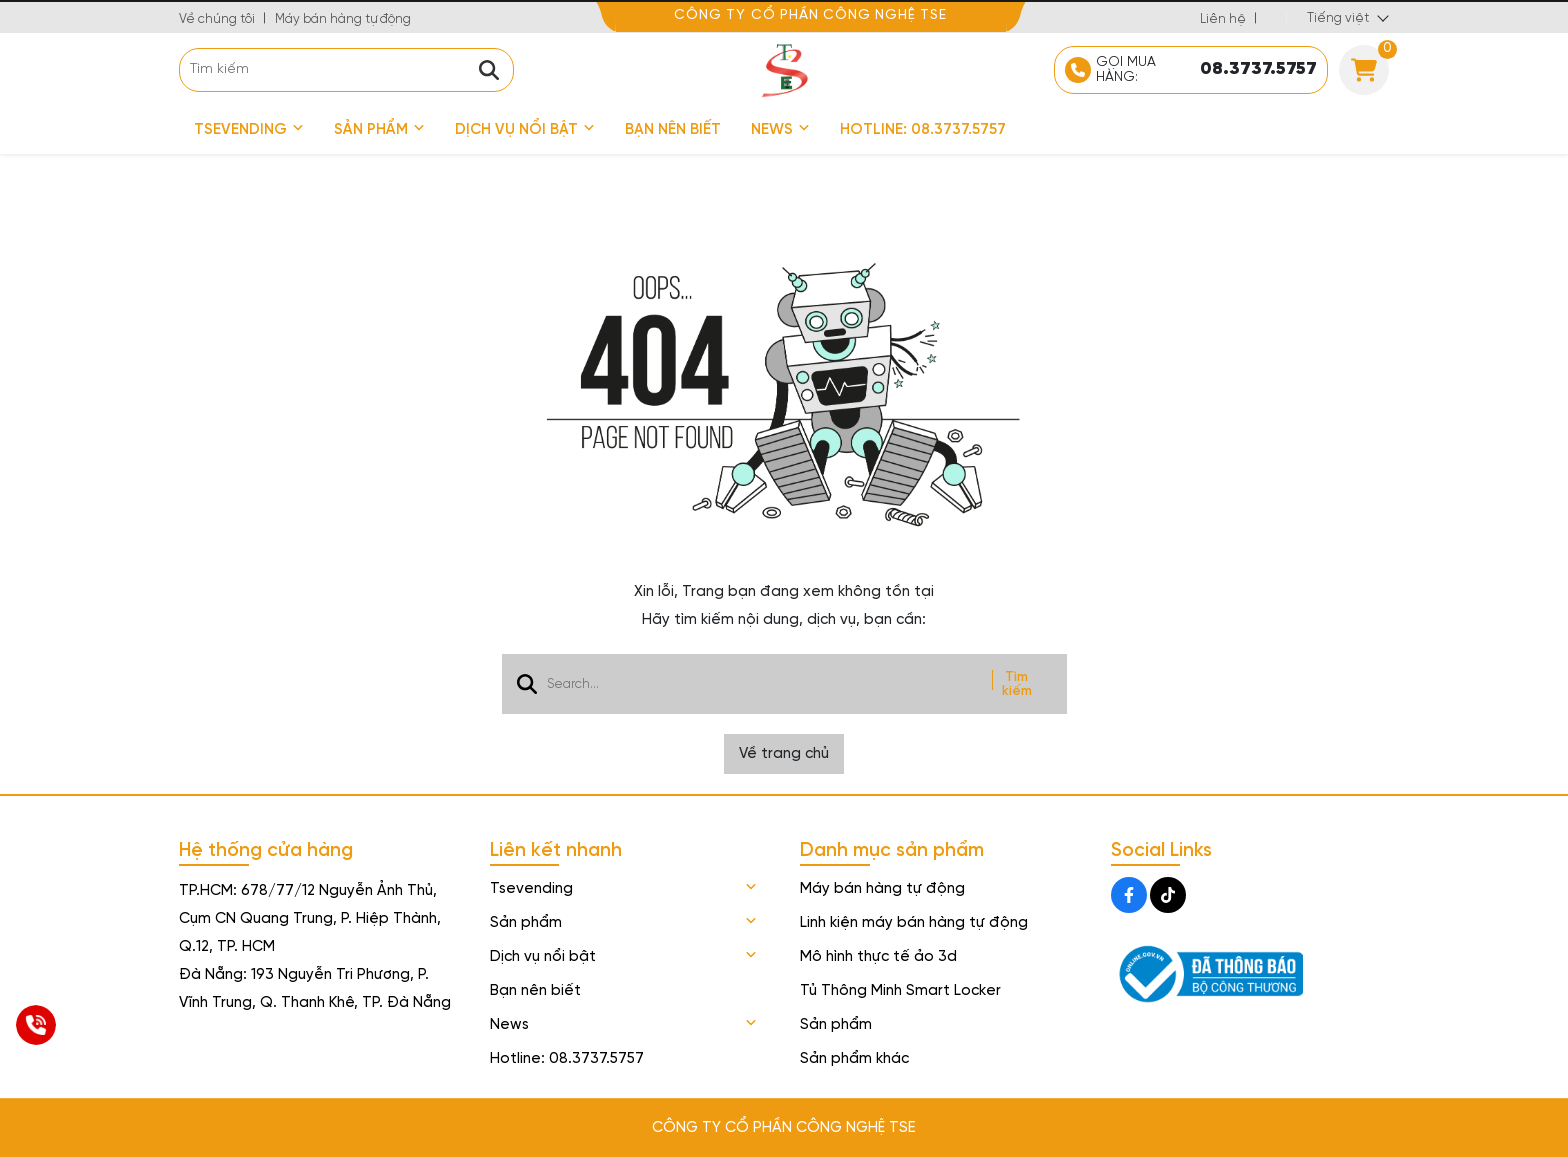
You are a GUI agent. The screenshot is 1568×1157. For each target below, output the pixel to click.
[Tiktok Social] (1168, 895)
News (780, 130)
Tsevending (249, 130)
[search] (346, 70)
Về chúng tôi (217, 19)
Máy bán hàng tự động (343, 19)
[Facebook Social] (1129, 895)
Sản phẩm (379, 130)
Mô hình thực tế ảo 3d (878, 957)
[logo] (784, 69)
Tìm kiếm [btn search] (1017, 684)
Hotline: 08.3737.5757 (923, 130)
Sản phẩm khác (854, 1059)
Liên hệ (1223, 19)
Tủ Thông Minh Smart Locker (900, 991)
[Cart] (1364, 70)
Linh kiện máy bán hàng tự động (914, 923)
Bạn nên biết (673, 130)
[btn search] (489, 70)
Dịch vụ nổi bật (525, 130)
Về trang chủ (784, 754)
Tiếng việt (1338, 18)
